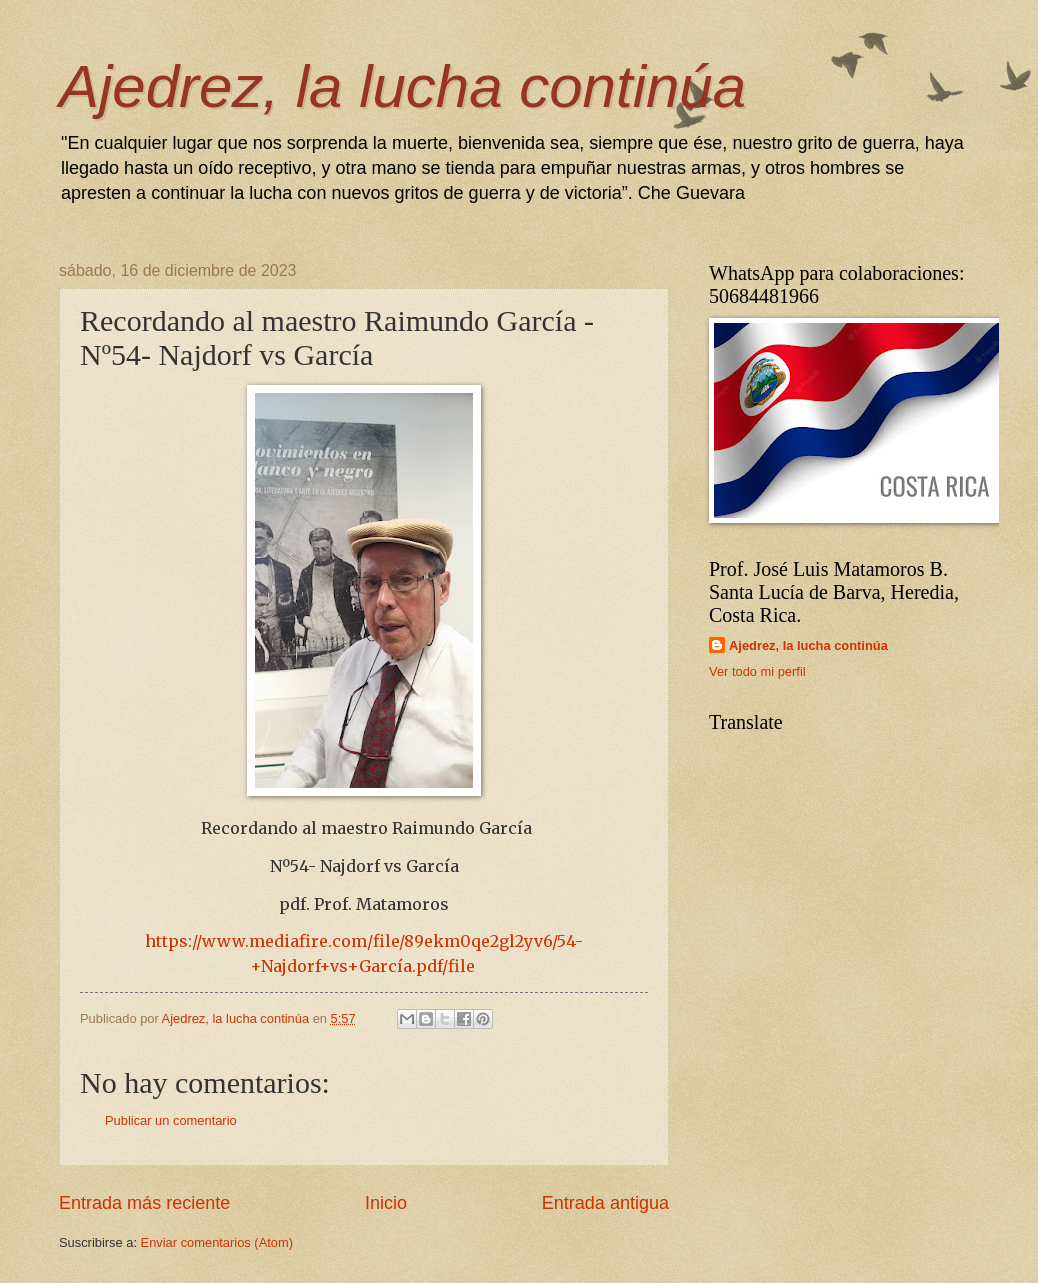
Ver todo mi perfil (757, 671)
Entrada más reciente (144, 1203)
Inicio (386, 1203)
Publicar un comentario (171, 1120)
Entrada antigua (605, 1203)
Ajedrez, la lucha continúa (402, 86)
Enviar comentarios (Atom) (217, 1242)
